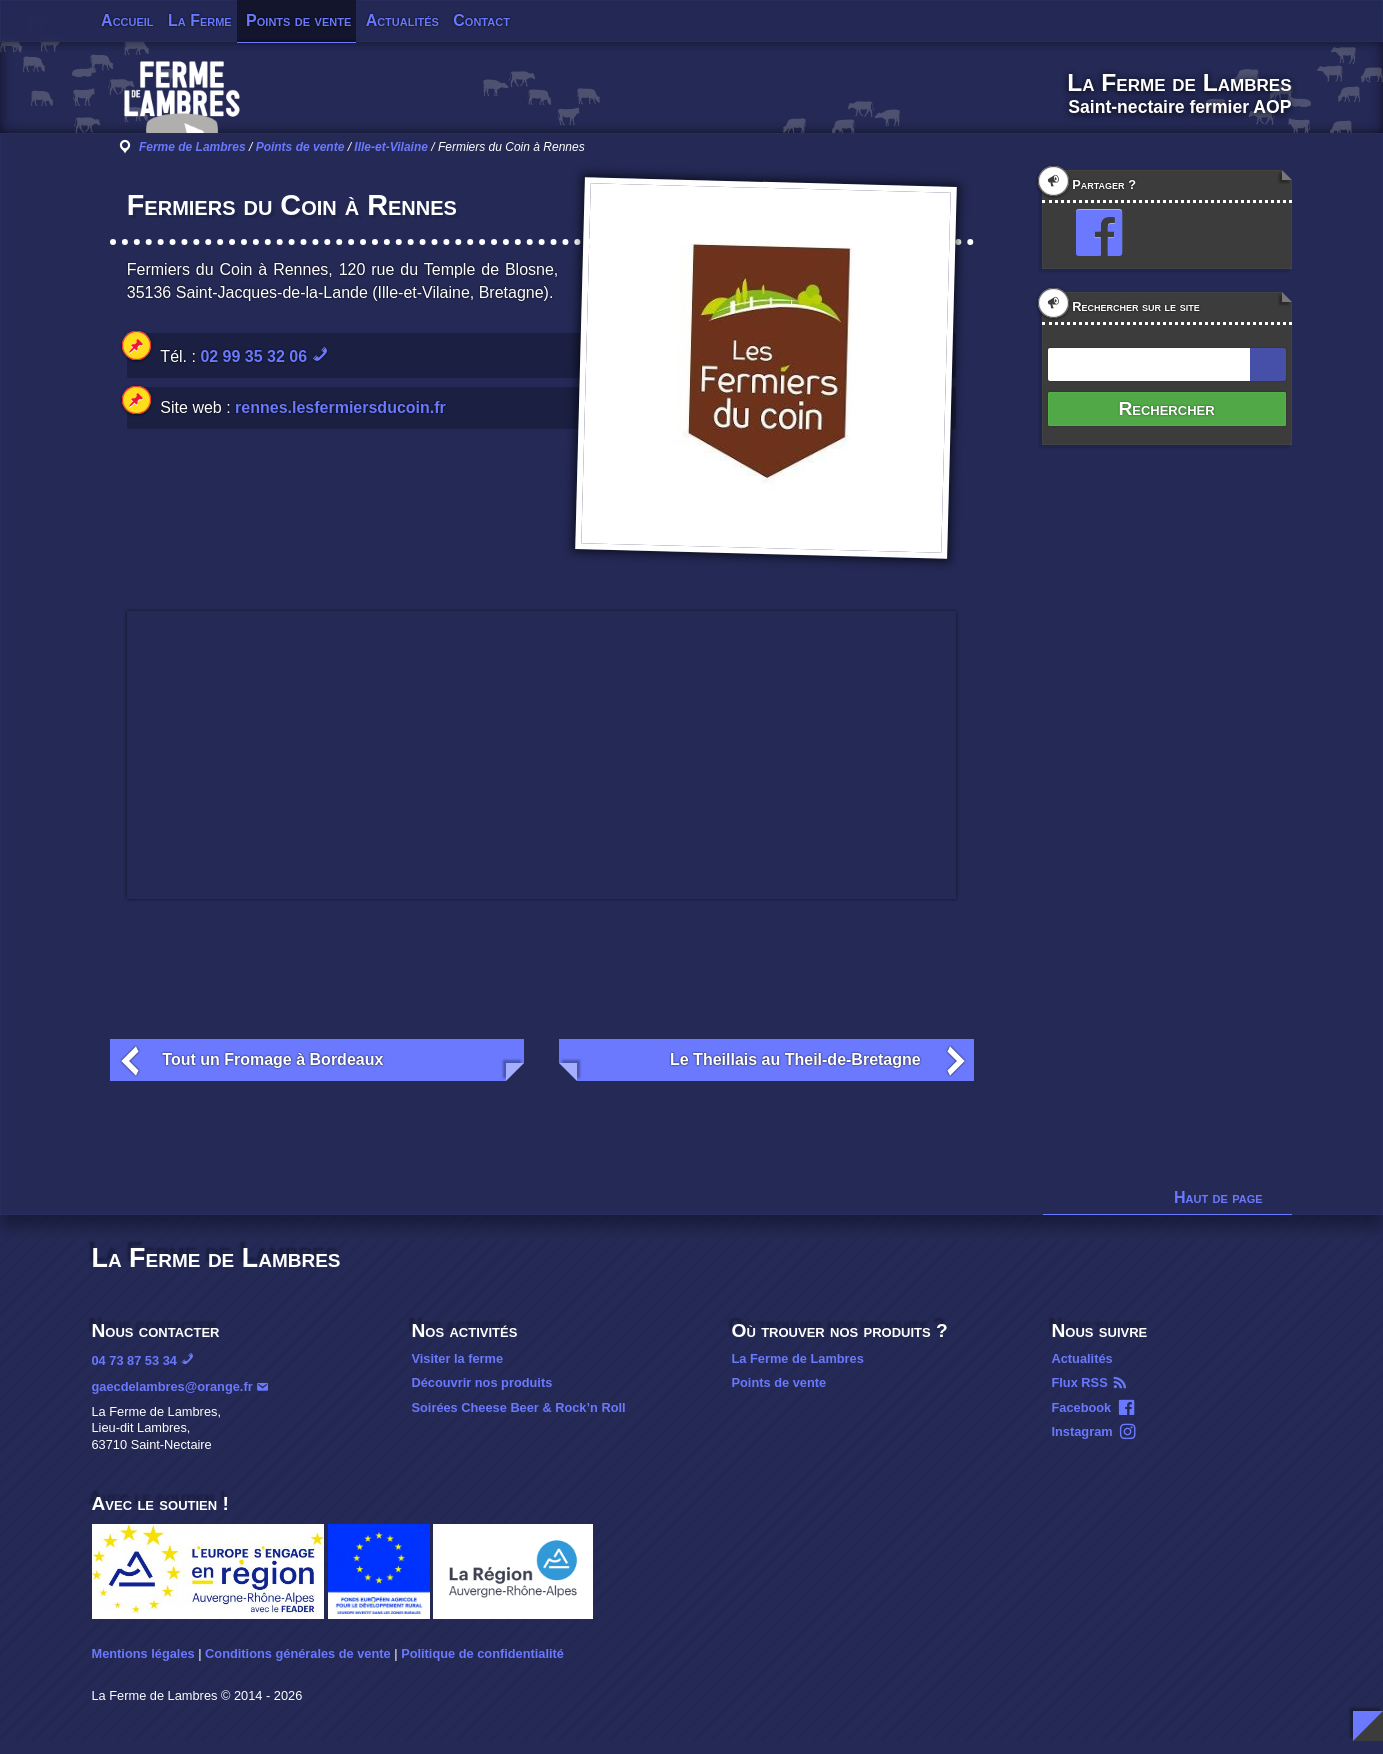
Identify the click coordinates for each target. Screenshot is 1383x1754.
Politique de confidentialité (482, 1653)
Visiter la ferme (458, 1358)
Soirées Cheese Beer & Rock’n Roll (519, 1407)
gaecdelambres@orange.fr (172, 1386)
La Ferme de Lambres (798, 1358)
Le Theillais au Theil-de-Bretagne (795, 1059)
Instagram (1082, 1431)
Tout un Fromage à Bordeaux (272, 1059)
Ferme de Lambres (192, 147)
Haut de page (1218, 1197)
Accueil (127, 20)
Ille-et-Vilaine (391, 147)
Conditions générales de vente (298, 1653)
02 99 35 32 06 (253, 356)
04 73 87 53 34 (134, 1360)
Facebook (1082, 1407)
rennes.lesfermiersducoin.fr (340, 407)
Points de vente (298, 20)
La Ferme (200, 20)
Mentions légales (143, 1653)
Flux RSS (1080, 1382)
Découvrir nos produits (482, 1382)
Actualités (402, 20)
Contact (481, 20)
